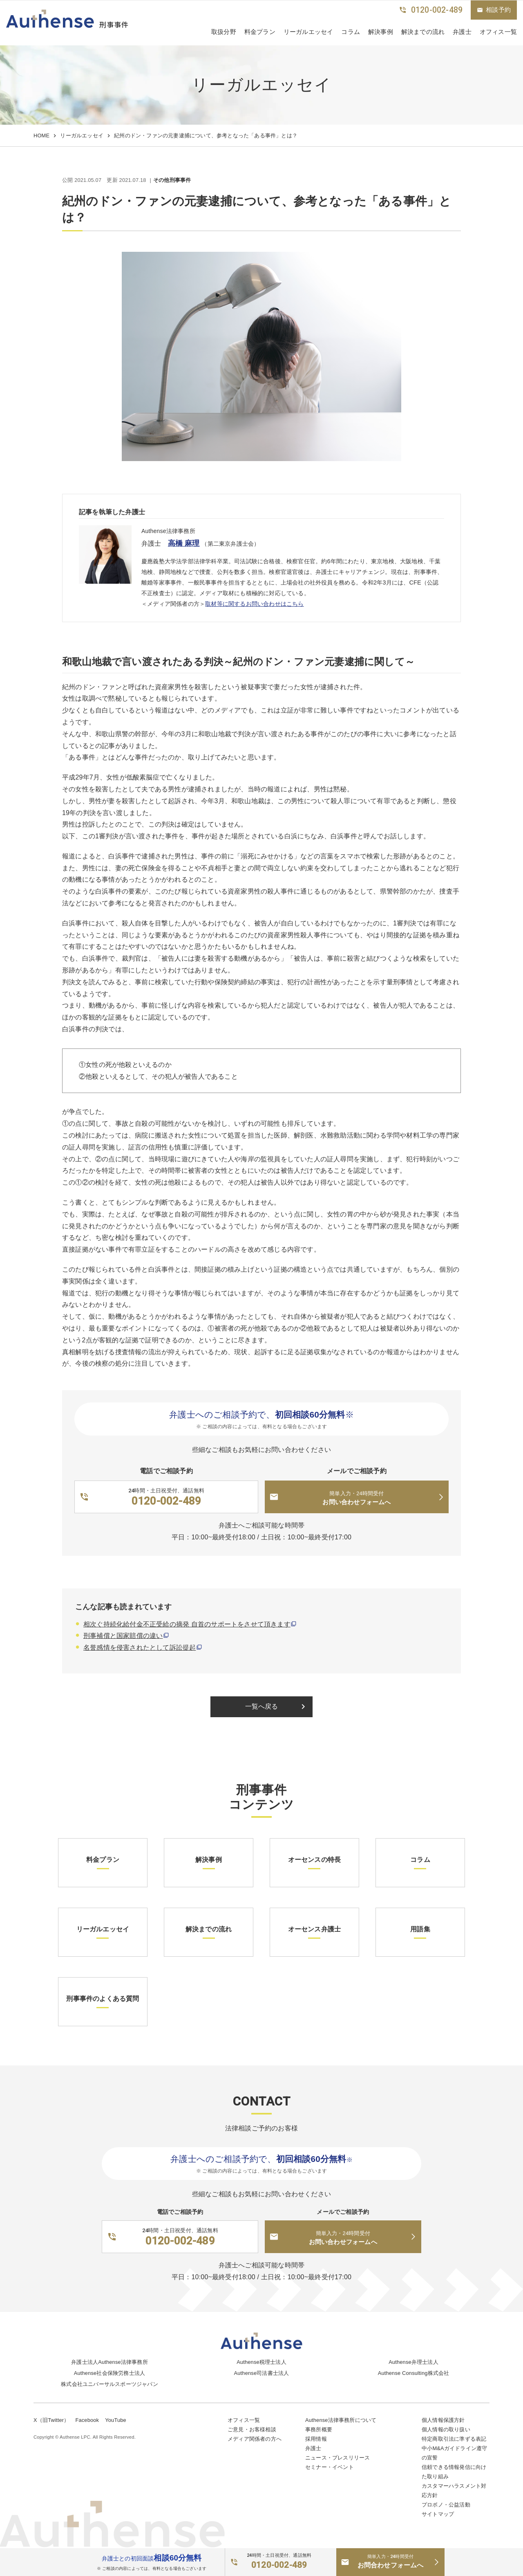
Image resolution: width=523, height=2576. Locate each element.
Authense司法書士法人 (261, 2373)
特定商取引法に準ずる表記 (454, 2439)
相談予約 (494, 9)
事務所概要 (318, 2429)
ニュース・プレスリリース (337, 2458)
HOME (41, 135)
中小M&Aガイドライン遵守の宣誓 (454, 2453)
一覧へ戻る (276, 1706)
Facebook (87, 2420)
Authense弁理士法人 (413, 2362)
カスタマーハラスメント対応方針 (454, 2490)
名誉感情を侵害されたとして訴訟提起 (139, 1647)
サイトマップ (438, 2514)
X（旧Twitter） (51, 2420)
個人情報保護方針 (443, 2420)
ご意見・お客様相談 (252, 2429)
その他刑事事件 (172, 180)
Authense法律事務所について (340, 2420)
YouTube (115, 2420)
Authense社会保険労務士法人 (109, 2373)
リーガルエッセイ (308, 31)
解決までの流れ (423, 31)
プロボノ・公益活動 (446, 2505)
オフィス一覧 (244, 2420)
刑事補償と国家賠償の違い (123, 1635)
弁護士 (462, 31)
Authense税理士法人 (261, 2362)
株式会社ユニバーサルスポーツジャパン (109, 2384)
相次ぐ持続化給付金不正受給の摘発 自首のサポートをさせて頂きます (187, 1624)
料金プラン (259, 31)
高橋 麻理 (184, 543)
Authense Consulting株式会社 (413, 2373)
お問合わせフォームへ (390, 2561)
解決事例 (380, 31)
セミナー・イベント (329, 2467)
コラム (350, 31)
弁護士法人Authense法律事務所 (109, 2362)
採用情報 (316, 2439)
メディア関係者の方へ (255, 2439)
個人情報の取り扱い (446, 2429)
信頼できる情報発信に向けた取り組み (454, 2472)
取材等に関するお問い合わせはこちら (254, 603)
